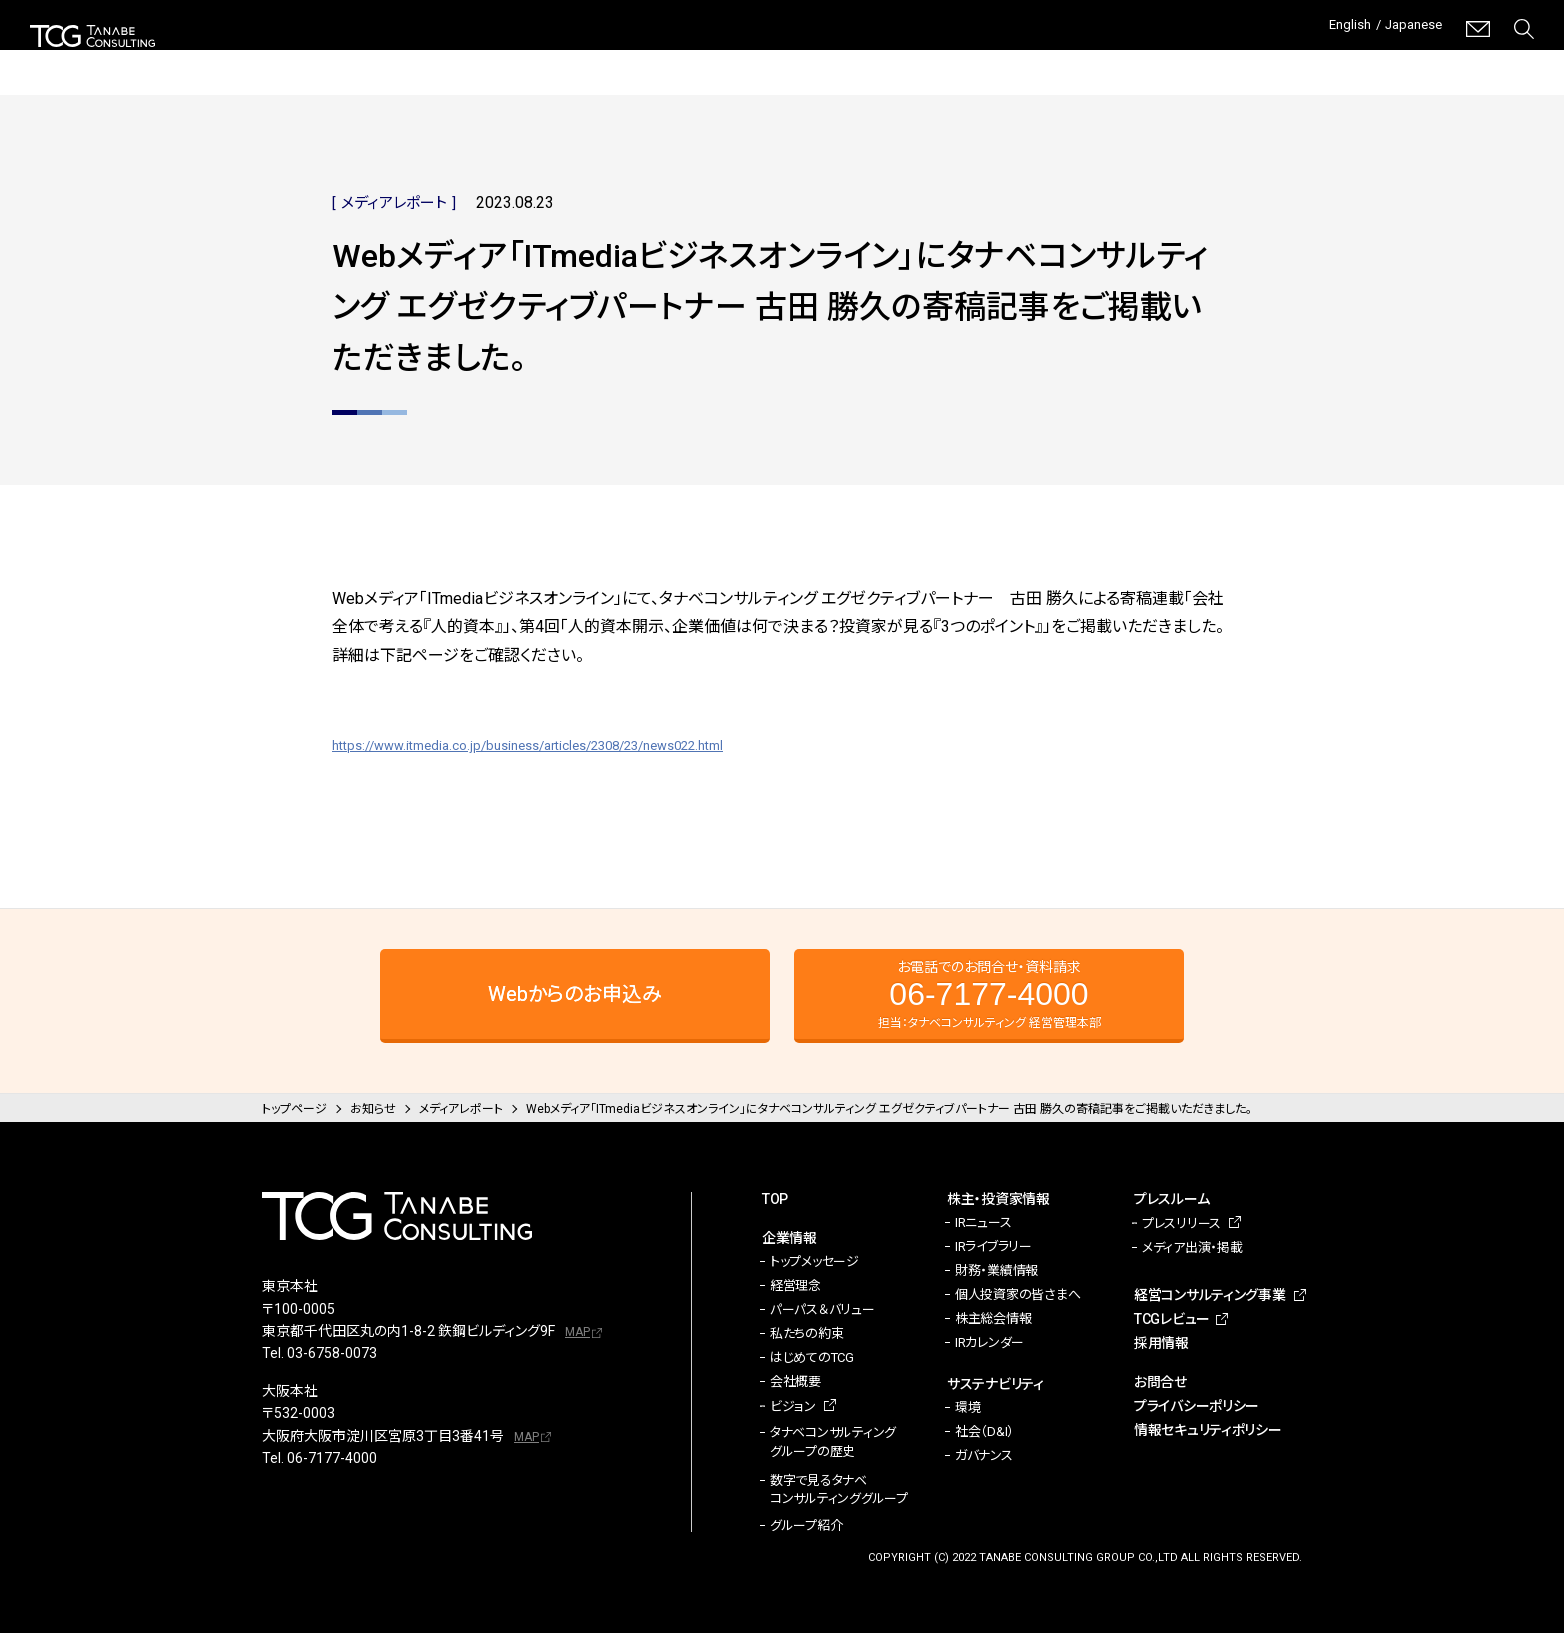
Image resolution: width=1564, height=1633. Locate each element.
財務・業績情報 (996, 1270)
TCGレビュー (1376, 60)
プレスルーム (1038, 60)
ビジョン (793, 1406)
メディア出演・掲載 (1192, 1247)
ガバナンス (984, 1455)
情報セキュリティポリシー (1208, 1430)
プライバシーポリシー (1196, 1406)
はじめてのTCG (812, 1357)
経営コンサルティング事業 (1196, 59)
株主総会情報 (993, 1318)
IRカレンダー (989, 1342)
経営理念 (795, 1285)
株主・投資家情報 (757, 60)
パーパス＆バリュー (822, 1309)
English (1331, 28)
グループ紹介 (806, 1525)
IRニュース (983, 1222)
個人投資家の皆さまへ (1017, 1294)
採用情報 (1505, 60)
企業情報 (634, 60)
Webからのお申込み (575, 994)
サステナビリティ (905, 60)
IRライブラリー (993, 1246)
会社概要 (795, 1381)
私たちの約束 (806, 1333)
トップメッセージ (814, 1261)
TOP (775, 1199)
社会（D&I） (984, 1431)
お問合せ (1160, 1382)
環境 (967, 1407)
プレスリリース (1181, 1223)
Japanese (1407, 28)
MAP (577, 1332)
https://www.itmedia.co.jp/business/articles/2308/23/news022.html (572, 744)
